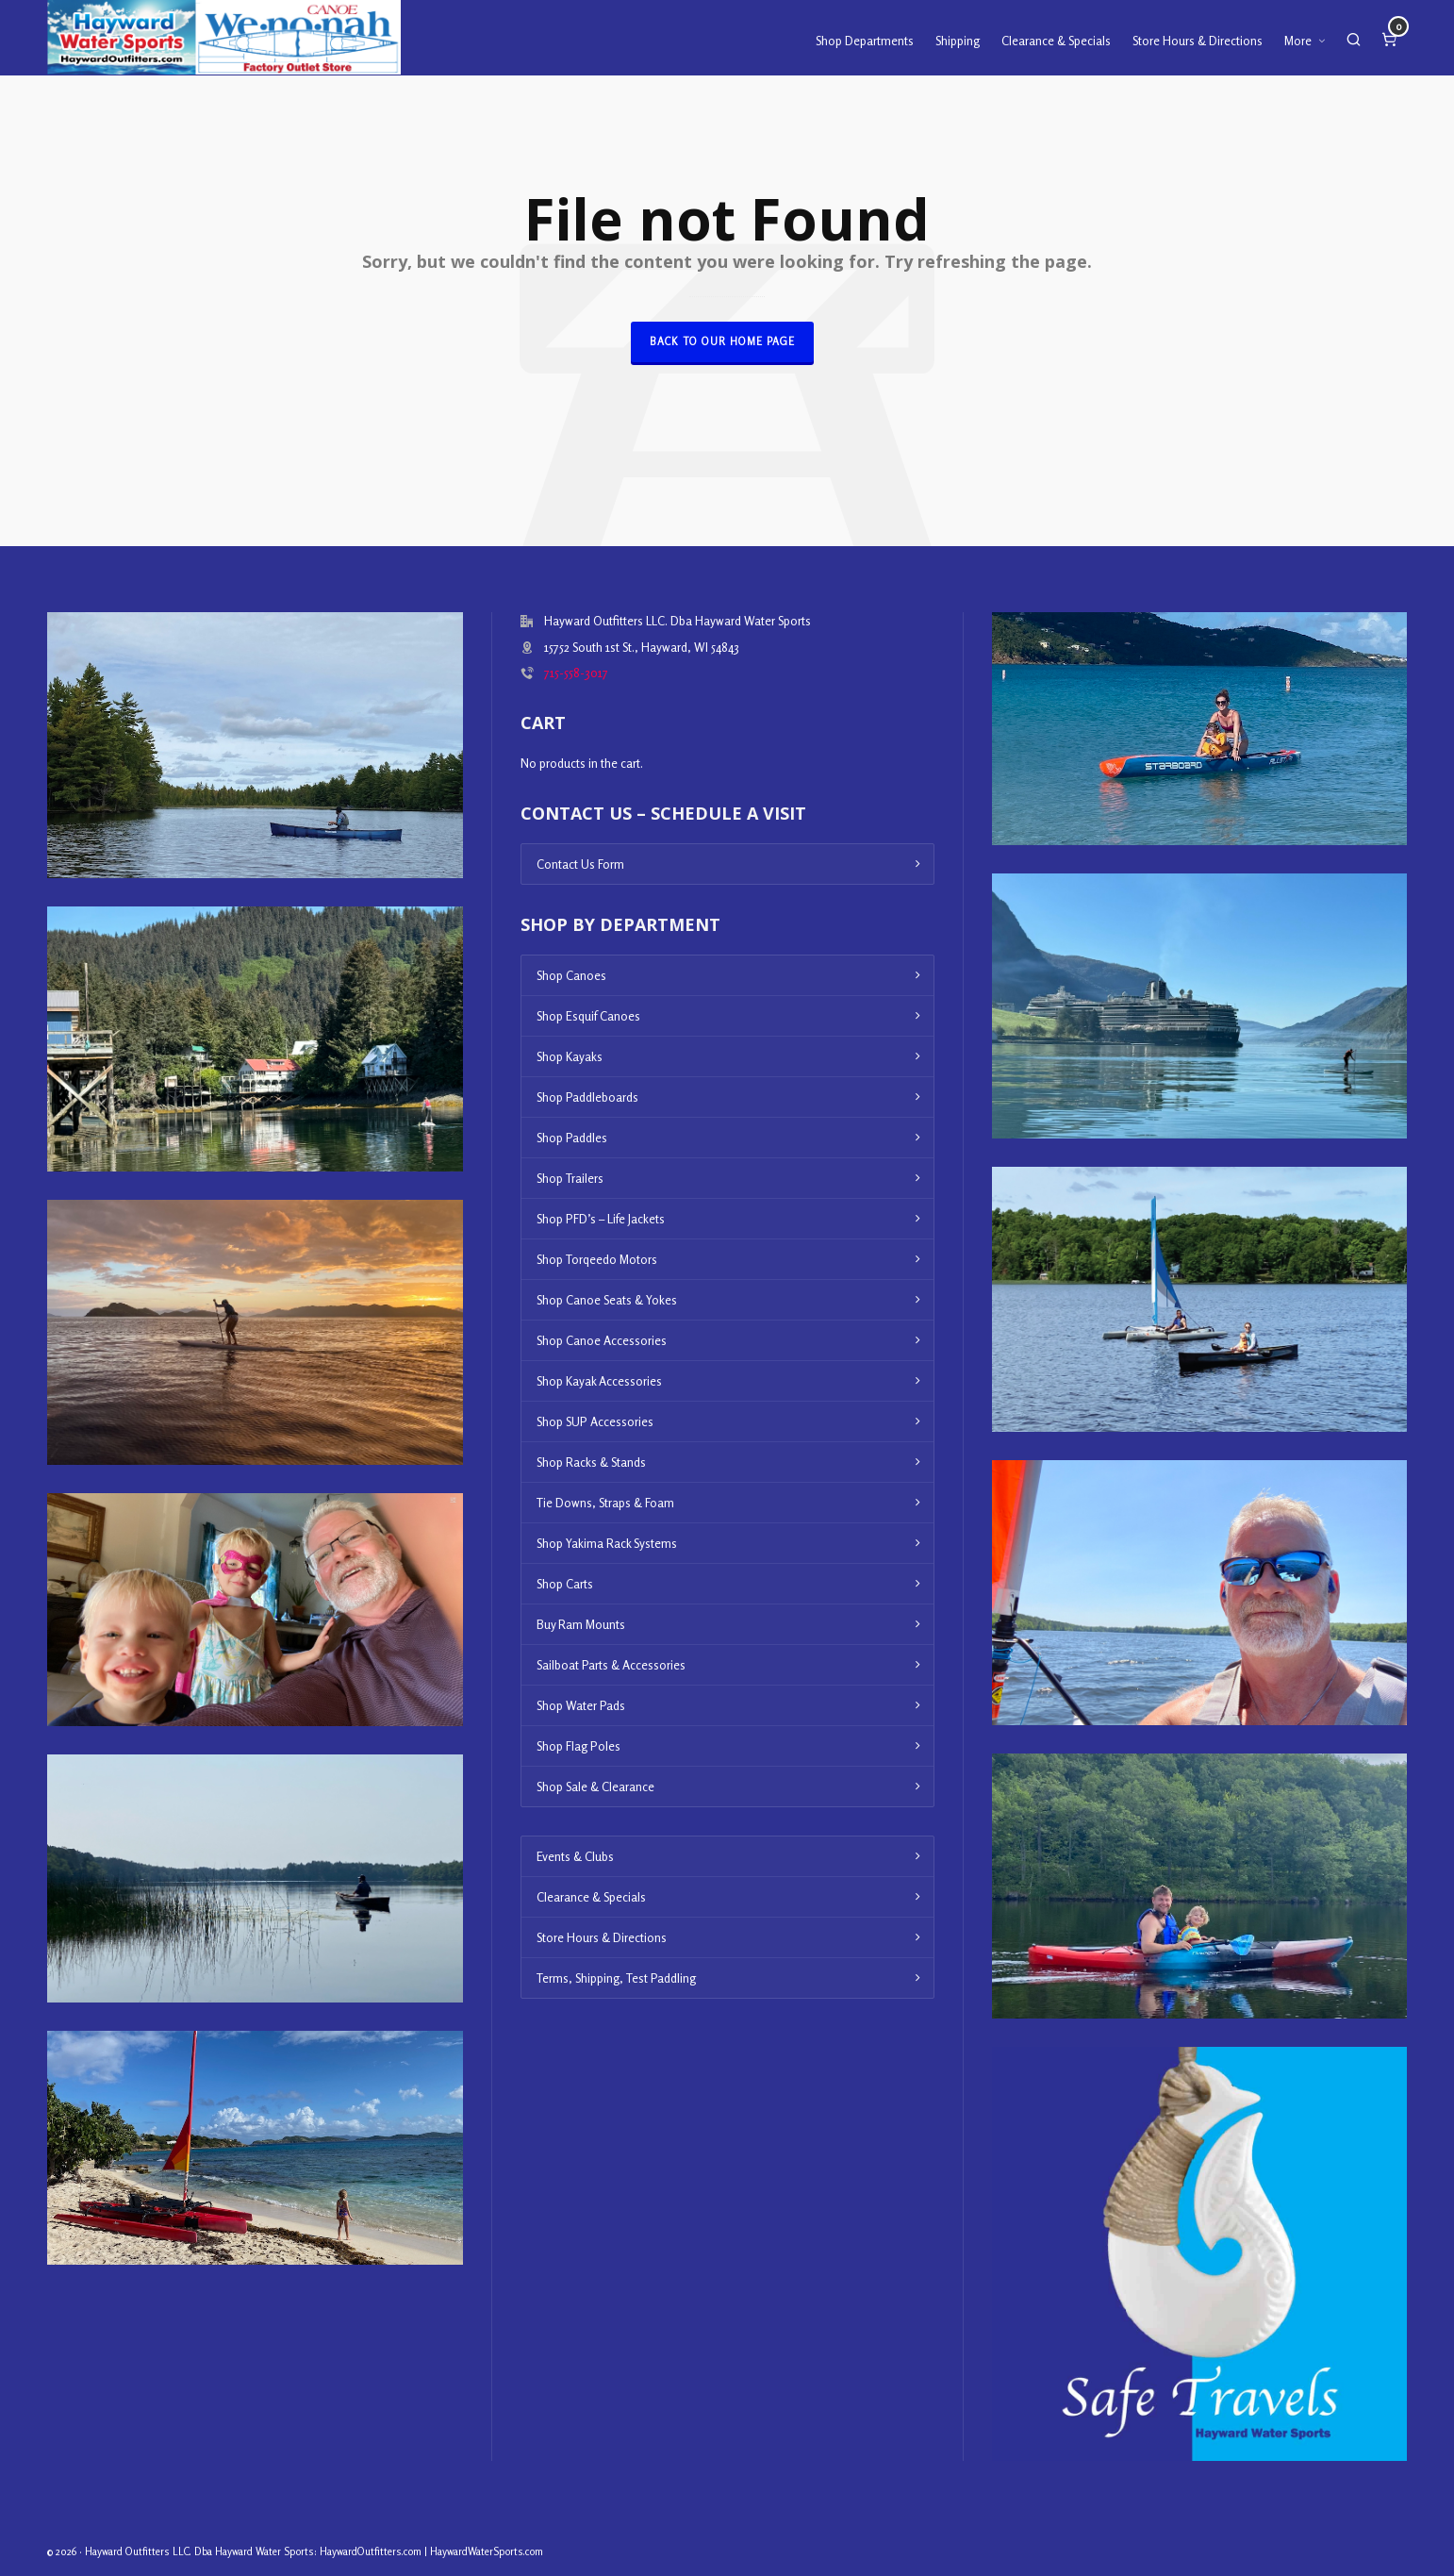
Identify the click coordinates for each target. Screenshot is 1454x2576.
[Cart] (1389, 37)
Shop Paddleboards (587, 1097)
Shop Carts (565, 1583)
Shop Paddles (572, 1137)
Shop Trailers (570, 1178)
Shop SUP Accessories (595, 1421)
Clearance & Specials (591, 1896)
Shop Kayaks (570, 1056)
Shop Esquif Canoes (588, 1015)
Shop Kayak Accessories (599, 1380)
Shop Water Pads (581, 1705)
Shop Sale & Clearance (595, 1786)
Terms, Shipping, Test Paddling (616, 1978)
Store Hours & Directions (602, 1937)
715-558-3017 (576, 672)
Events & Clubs (575, 1856)
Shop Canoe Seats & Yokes (607, 1299)
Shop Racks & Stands (591, 1462)
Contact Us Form (580, 864)
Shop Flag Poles (578, 1745)
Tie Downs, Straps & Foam (605, 1502)
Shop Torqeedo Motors (597, 1259)
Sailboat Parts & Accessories (611, 1664)
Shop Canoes (571, 975)
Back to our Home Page (722, 341)
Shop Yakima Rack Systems (607, 1543)
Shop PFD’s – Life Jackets (601, 1218)
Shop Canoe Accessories (602, 1340)
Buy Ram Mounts (581, 1624)
